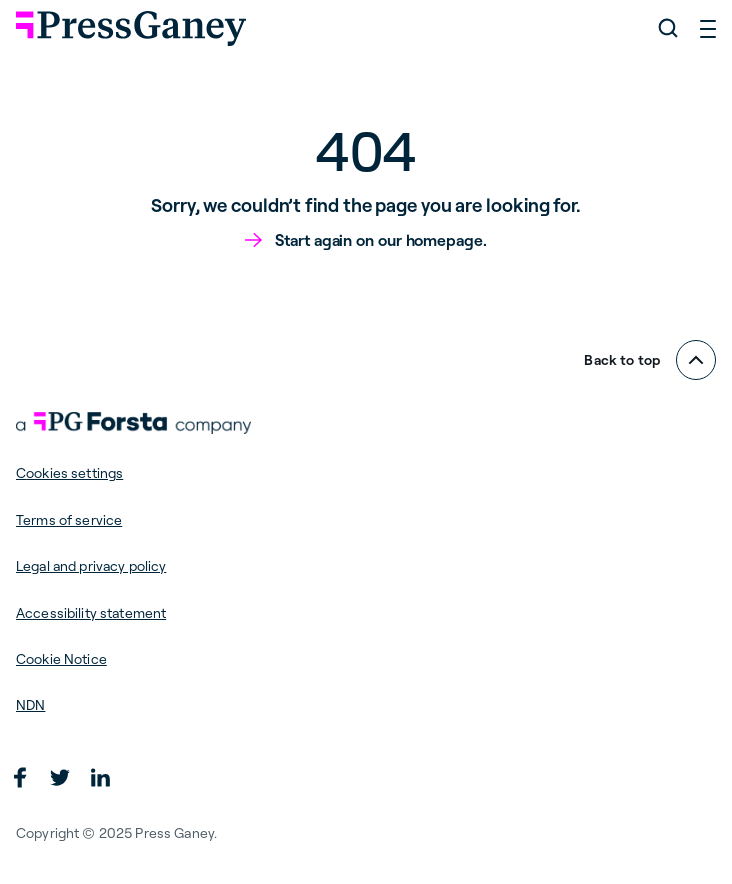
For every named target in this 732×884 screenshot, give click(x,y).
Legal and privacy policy (91, 566)
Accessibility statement (91, 613)
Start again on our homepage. (380, 240)
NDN (30, 705)
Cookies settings (69, 473)
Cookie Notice (61, 659)
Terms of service (69, 520)
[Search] (668, 28)
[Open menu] (708, 28)
